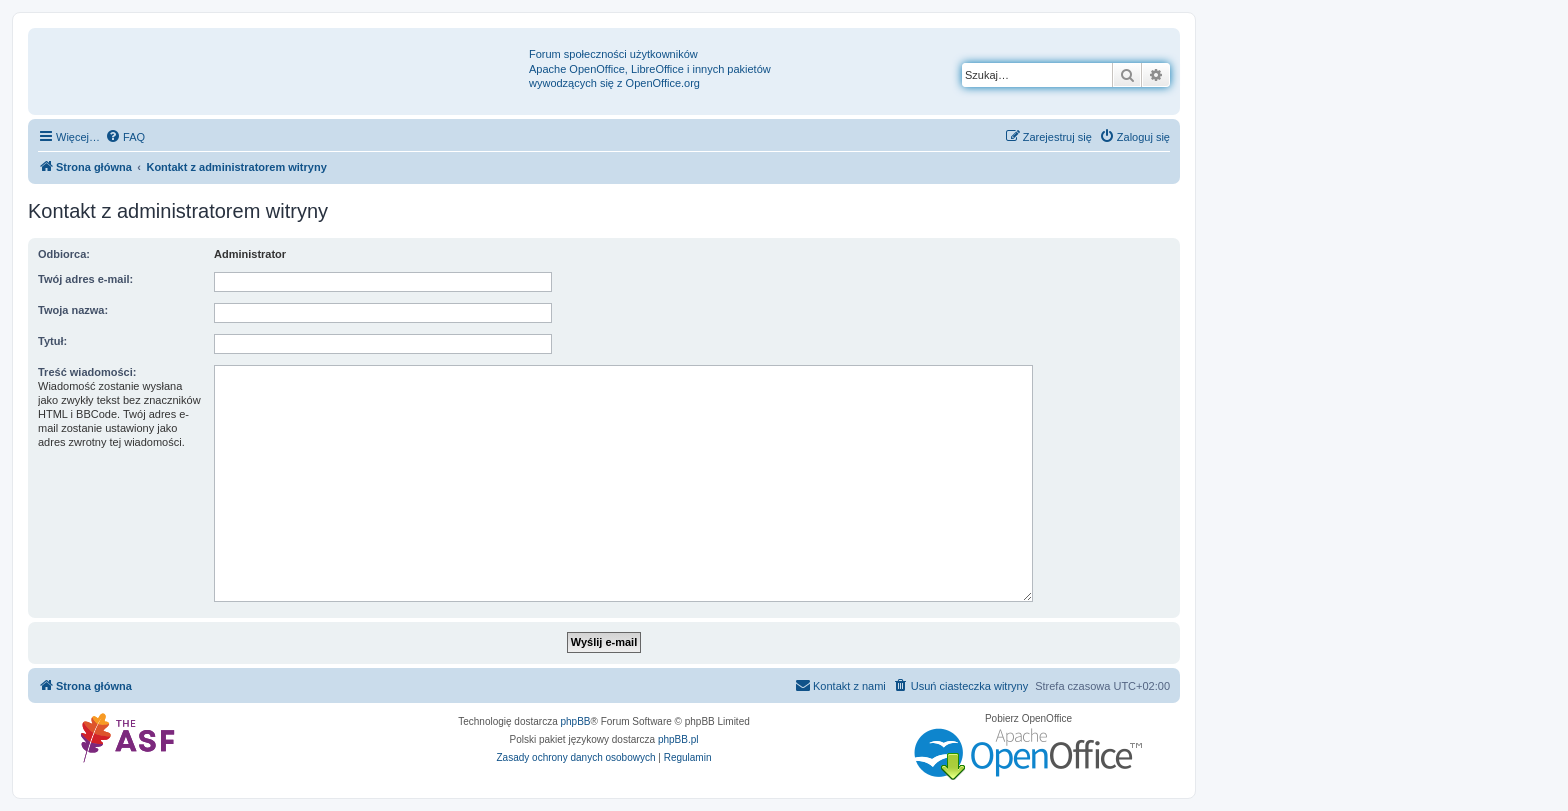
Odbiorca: (64, 254)
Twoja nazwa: (73, 310)
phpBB (576, 721)
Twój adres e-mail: (85, 279)
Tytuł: (52, 341)
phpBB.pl (678, 739)
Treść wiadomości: (87, 372)
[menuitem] (125, 137)
